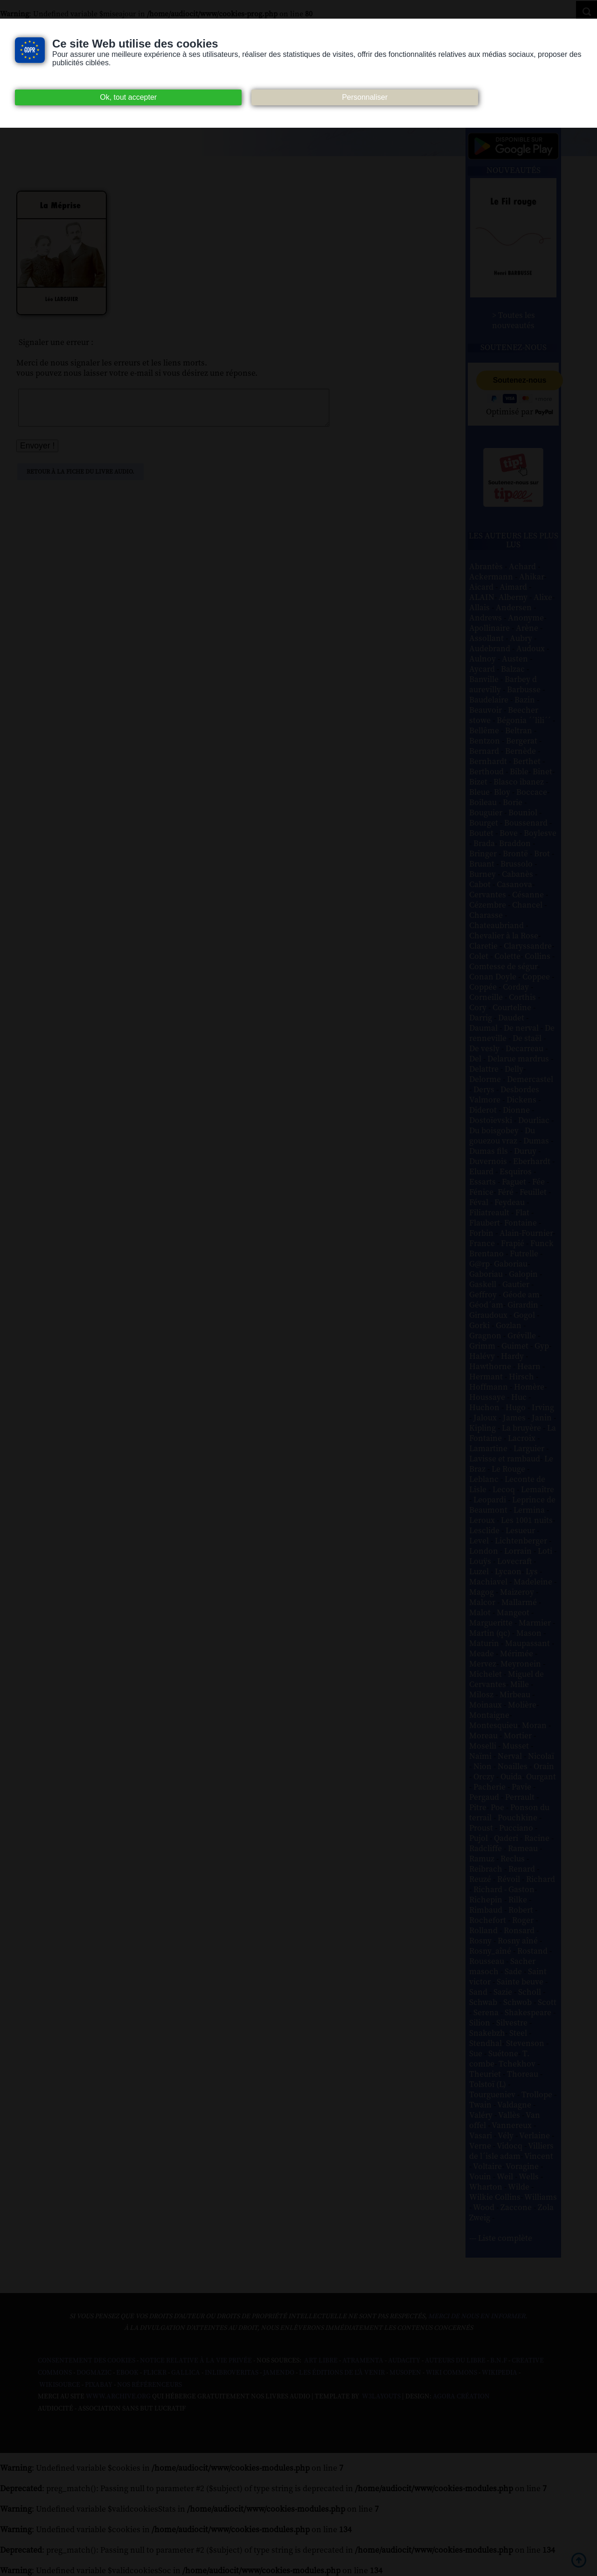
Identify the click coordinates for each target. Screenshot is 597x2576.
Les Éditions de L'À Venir (342, 2373)
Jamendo (278, 2373)
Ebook (127, 2373)
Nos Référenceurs (149, 2385)
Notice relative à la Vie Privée (196, 2360)
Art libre (321, 2360)
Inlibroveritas (231, 2373)
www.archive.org (118, 2396)
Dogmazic (93, 2373)
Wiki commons (451, 2373)
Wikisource (59, 2385)
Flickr (155, 2373)
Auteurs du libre (455, 2360)
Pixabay (98, 2385)
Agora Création (461, 2396)
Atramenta (362, 2360)
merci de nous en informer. (477, 2316)
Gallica (185, 2373)
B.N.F (498, 2360)
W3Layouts (381, 2396)
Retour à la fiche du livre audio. (80, 478)
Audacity (404, 2360)
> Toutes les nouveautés (513, 320)
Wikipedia (499, 2373)
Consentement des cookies (86, 2360)
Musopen (405, 2373)
